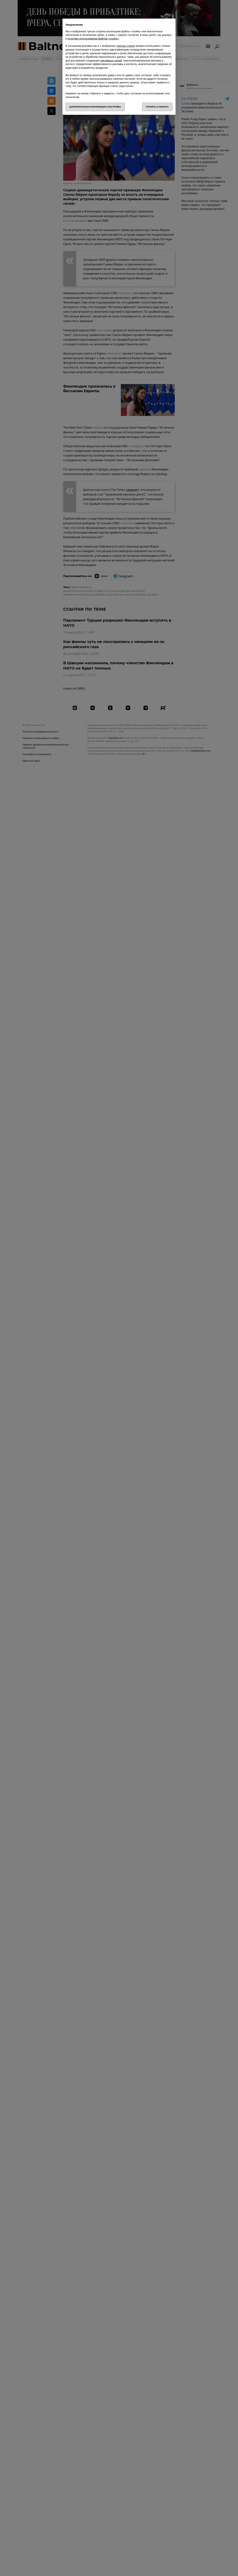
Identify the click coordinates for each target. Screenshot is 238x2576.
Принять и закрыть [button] (157, 107)
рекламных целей (111, 60)
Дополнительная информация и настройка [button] (95, 107)
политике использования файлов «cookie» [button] (93, 38)
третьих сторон (126, 45)
